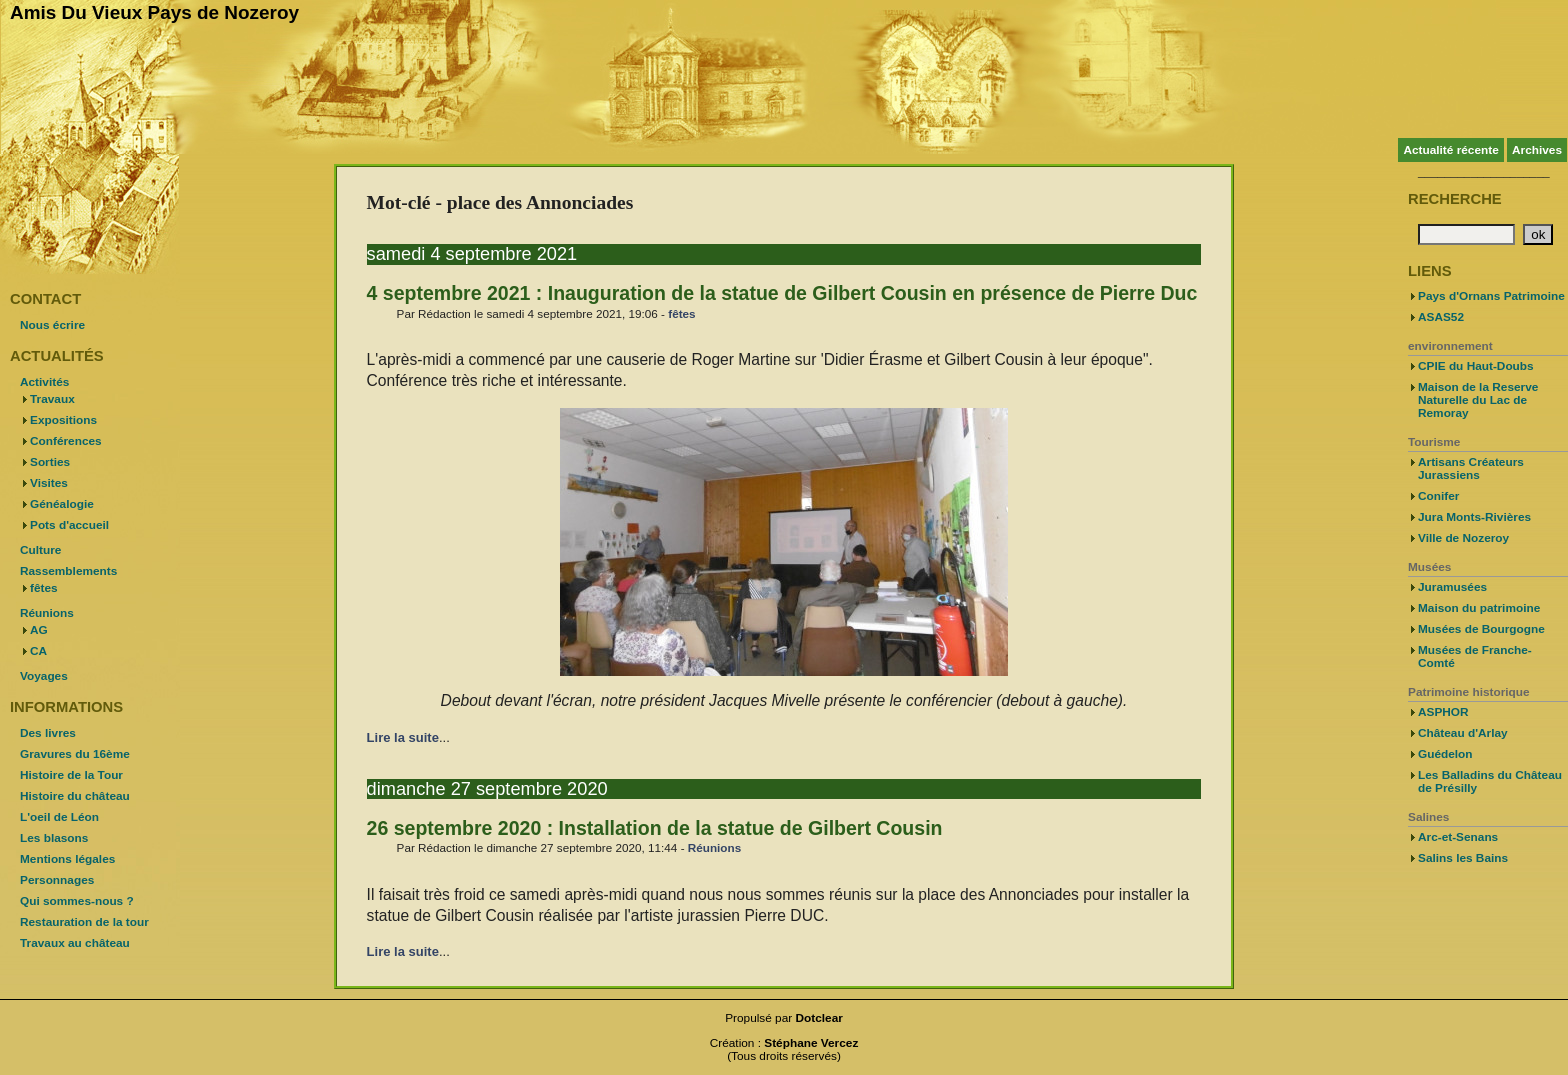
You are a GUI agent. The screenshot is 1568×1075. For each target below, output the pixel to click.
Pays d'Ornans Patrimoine (1491, 296)
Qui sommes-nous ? (77, 901)
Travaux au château (75, 943)
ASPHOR (1443, 712)
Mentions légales (67, 859)
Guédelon (1445, 754)
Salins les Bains (1463, 858)
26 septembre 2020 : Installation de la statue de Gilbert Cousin (655, 828)
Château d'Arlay (1463, 733)
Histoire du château (75, 796)
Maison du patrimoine (1479, 608)
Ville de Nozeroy (1463, 538)
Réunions (714, 847)
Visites (49, 483)
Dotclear (819, 1018)
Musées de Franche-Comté (1475, 656)
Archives (1537, 150)
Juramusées (1452, 587)
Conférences (66, 441)
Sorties (50, 462)
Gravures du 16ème (75, 754)
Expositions (63, 420)
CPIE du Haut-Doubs (1476, 366)
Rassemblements (68, 571)
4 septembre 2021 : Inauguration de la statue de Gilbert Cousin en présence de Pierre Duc (782, 293)
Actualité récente (1450, 150)
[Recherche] (1466, 234)
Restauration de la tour (84, 922)
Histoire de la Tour (71, 775)
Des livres (48, 733)
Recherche (1455, 199)
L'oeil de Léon (59, 817)
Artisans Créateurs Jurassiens (1471, 468)
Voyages (44, 676)
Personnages (57, 880)
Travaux (52, 399)
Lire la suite (403, 737)
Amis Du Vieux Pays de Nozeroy (154, 12)
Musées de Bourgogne (1481, 629)
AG (39, 630)
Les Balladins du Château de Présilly (1490, 781)
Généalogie (62, 504)
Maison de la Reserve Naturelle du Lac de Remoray (1478, 400)
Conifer (1438, 496)
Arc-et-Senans (1458, 837)
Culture (40, 550)
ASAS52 (1441, 317)
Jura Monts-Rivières (1474, 517)
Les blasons (54, 838)
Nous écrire (52, 325)
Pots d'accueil (69, 525)
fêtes (681, 313)
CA (38, 651)
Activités (44, 382)
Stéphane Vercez (811, 1043)
